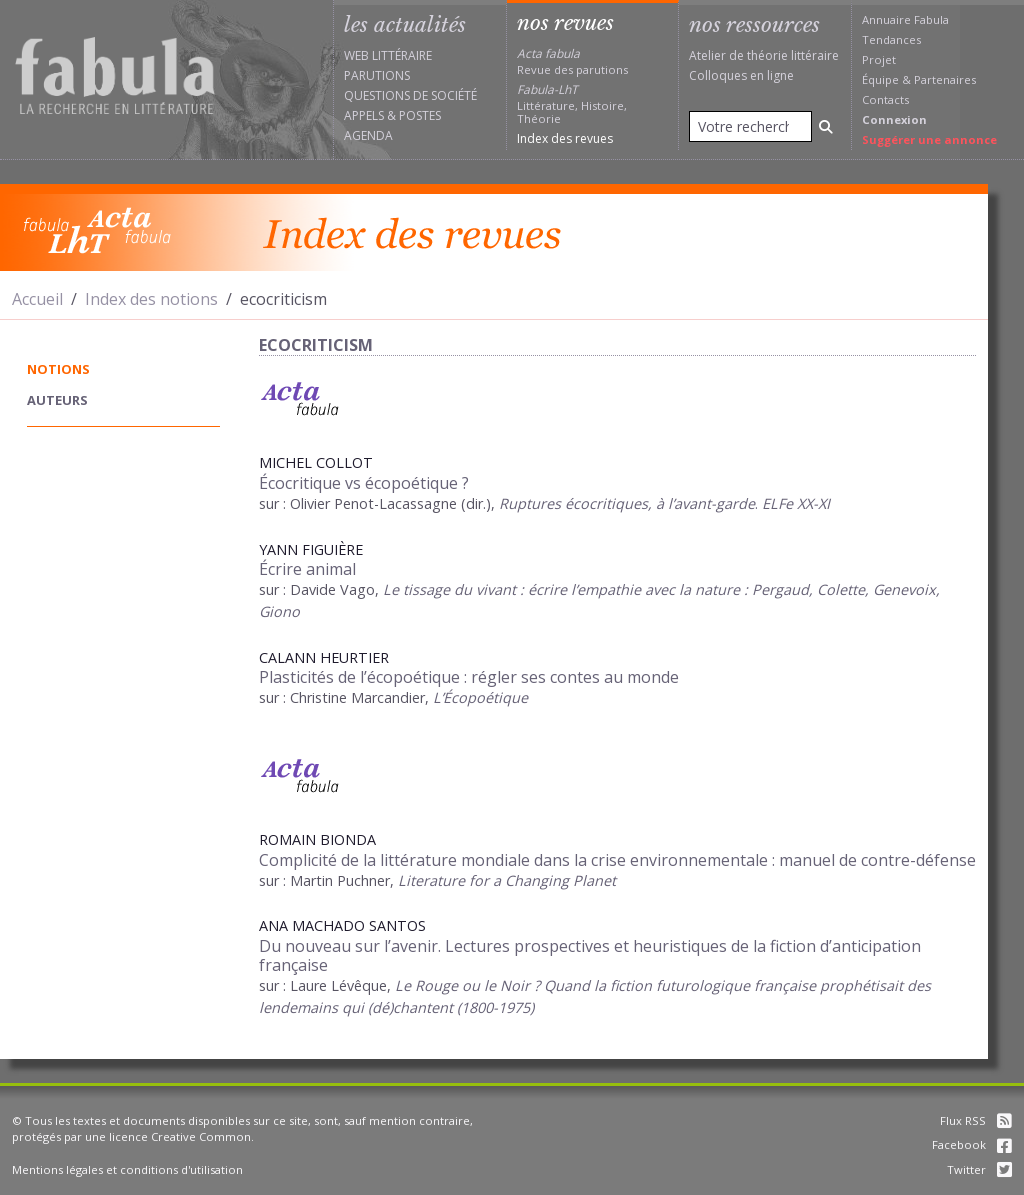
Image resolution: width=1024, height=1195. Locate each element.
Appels (364, 115)
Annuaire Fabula (905, 19)
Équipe (880, 79)
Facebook (972, 1144)
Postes (420, 115)
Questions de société (410, 95)
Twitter (979, 1169)
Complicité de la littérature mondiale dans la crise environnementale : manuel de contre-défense (617, 860)
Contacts (885, 99)
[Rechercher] (826, 126)
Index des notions (151, 299)
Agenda (368, 135)
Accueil (37, 299)
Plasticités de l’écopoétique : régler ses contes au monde (469, 677)
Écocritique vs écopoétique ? (364, 483)
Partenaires (945, 79)
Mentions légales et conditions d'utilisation (127, 1169)
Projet (879, 59)
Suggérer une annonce (929, 139)
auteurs (57, 400)
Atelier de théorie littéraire (764, 55)
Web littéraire (388, 55)
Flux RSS (976, 1120)
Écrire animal (307, 569)
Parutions (377, 75)
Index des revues (565, 138)
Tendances (891, 39)
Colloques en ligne (741, 75)
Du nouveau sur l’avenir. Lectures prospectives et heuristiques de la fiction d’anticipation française (590, 955)
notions (58, 369)
